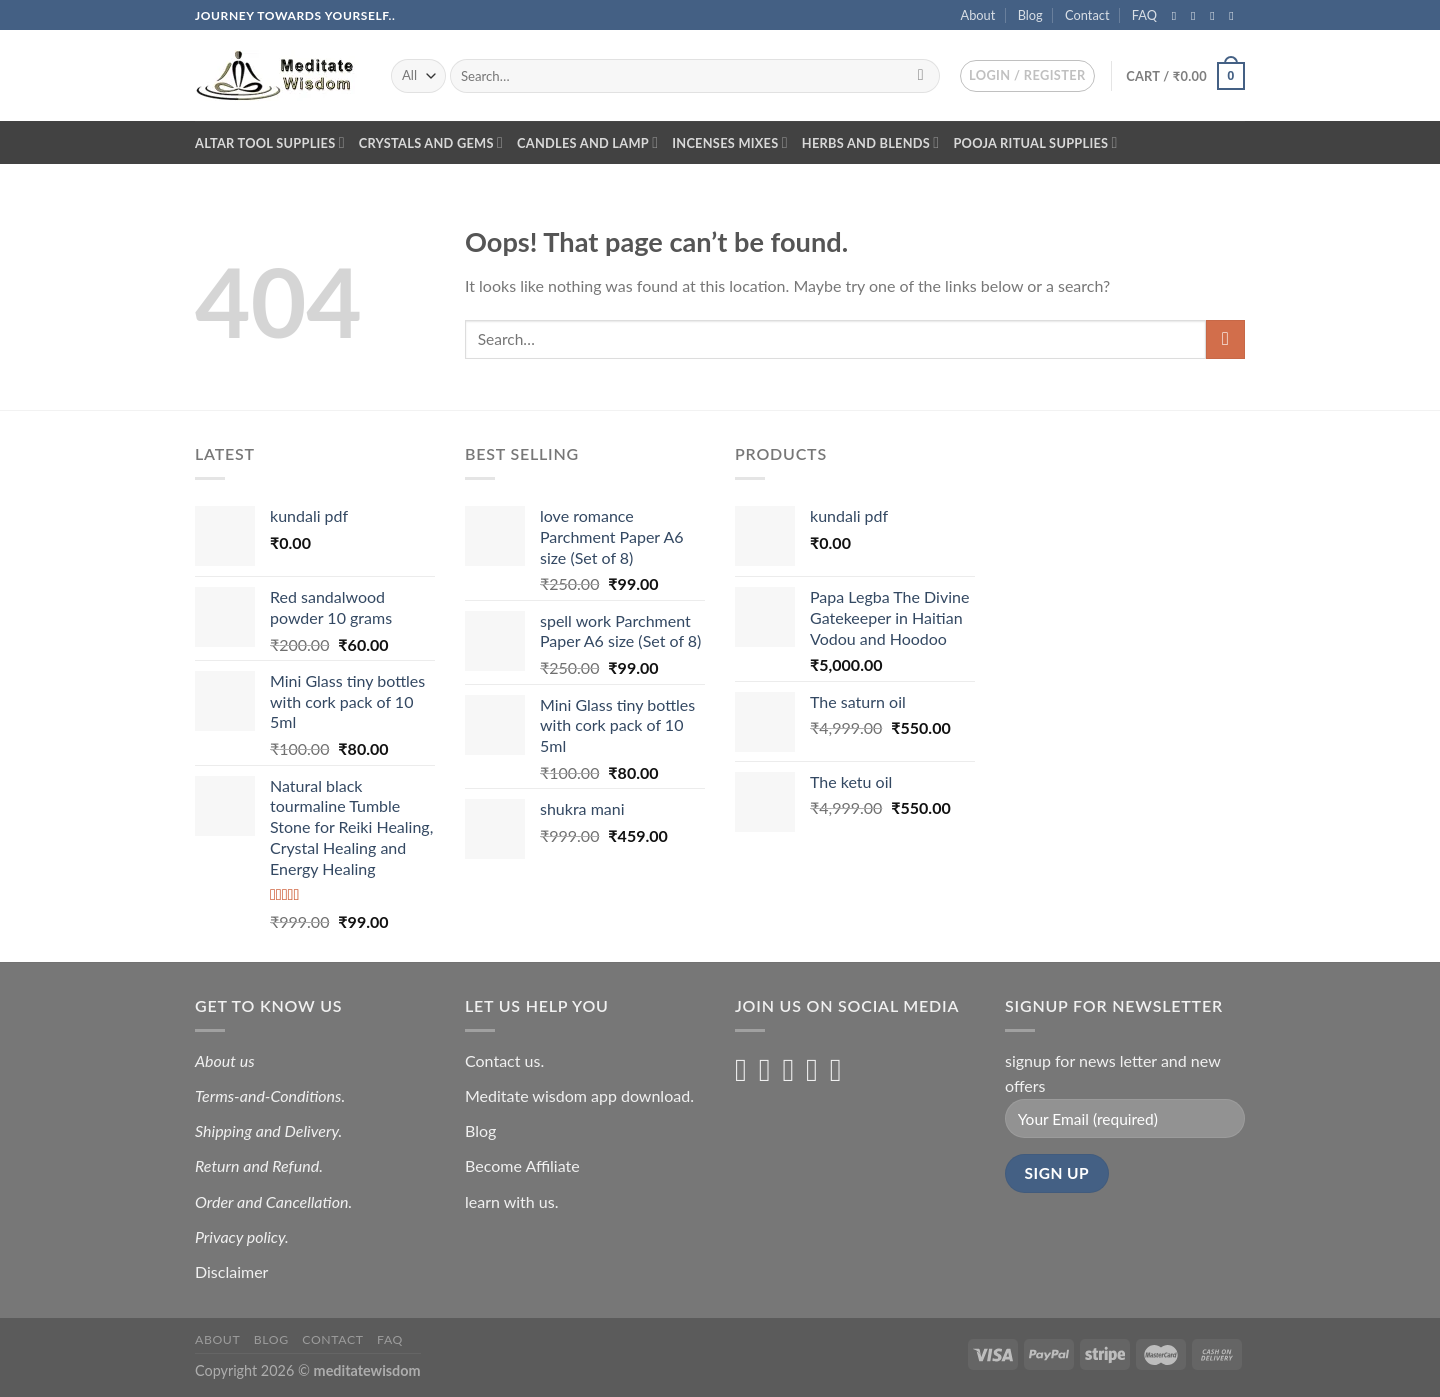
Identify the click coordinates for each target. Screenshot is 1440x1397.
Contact (1087, 15)
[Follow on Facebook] (1178, 16)
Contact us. (504, 1060)
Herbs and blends (871, 142)
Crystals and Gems (431, 142)
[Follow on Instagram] (1197, 16)
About (978, 15)
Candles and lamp (587, 142)
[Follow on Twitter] (1216, 16)
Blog (1030, 15)
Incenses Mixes (730, 142)
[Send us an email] (1235, 16)
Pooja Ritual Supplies (1035, 142)
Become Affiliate (522, 1165)
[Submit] (920, 76)
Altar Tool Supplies (270, 142)
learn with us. (512, 1201)
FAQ (1144, 15)
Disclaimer (233, 1271)
